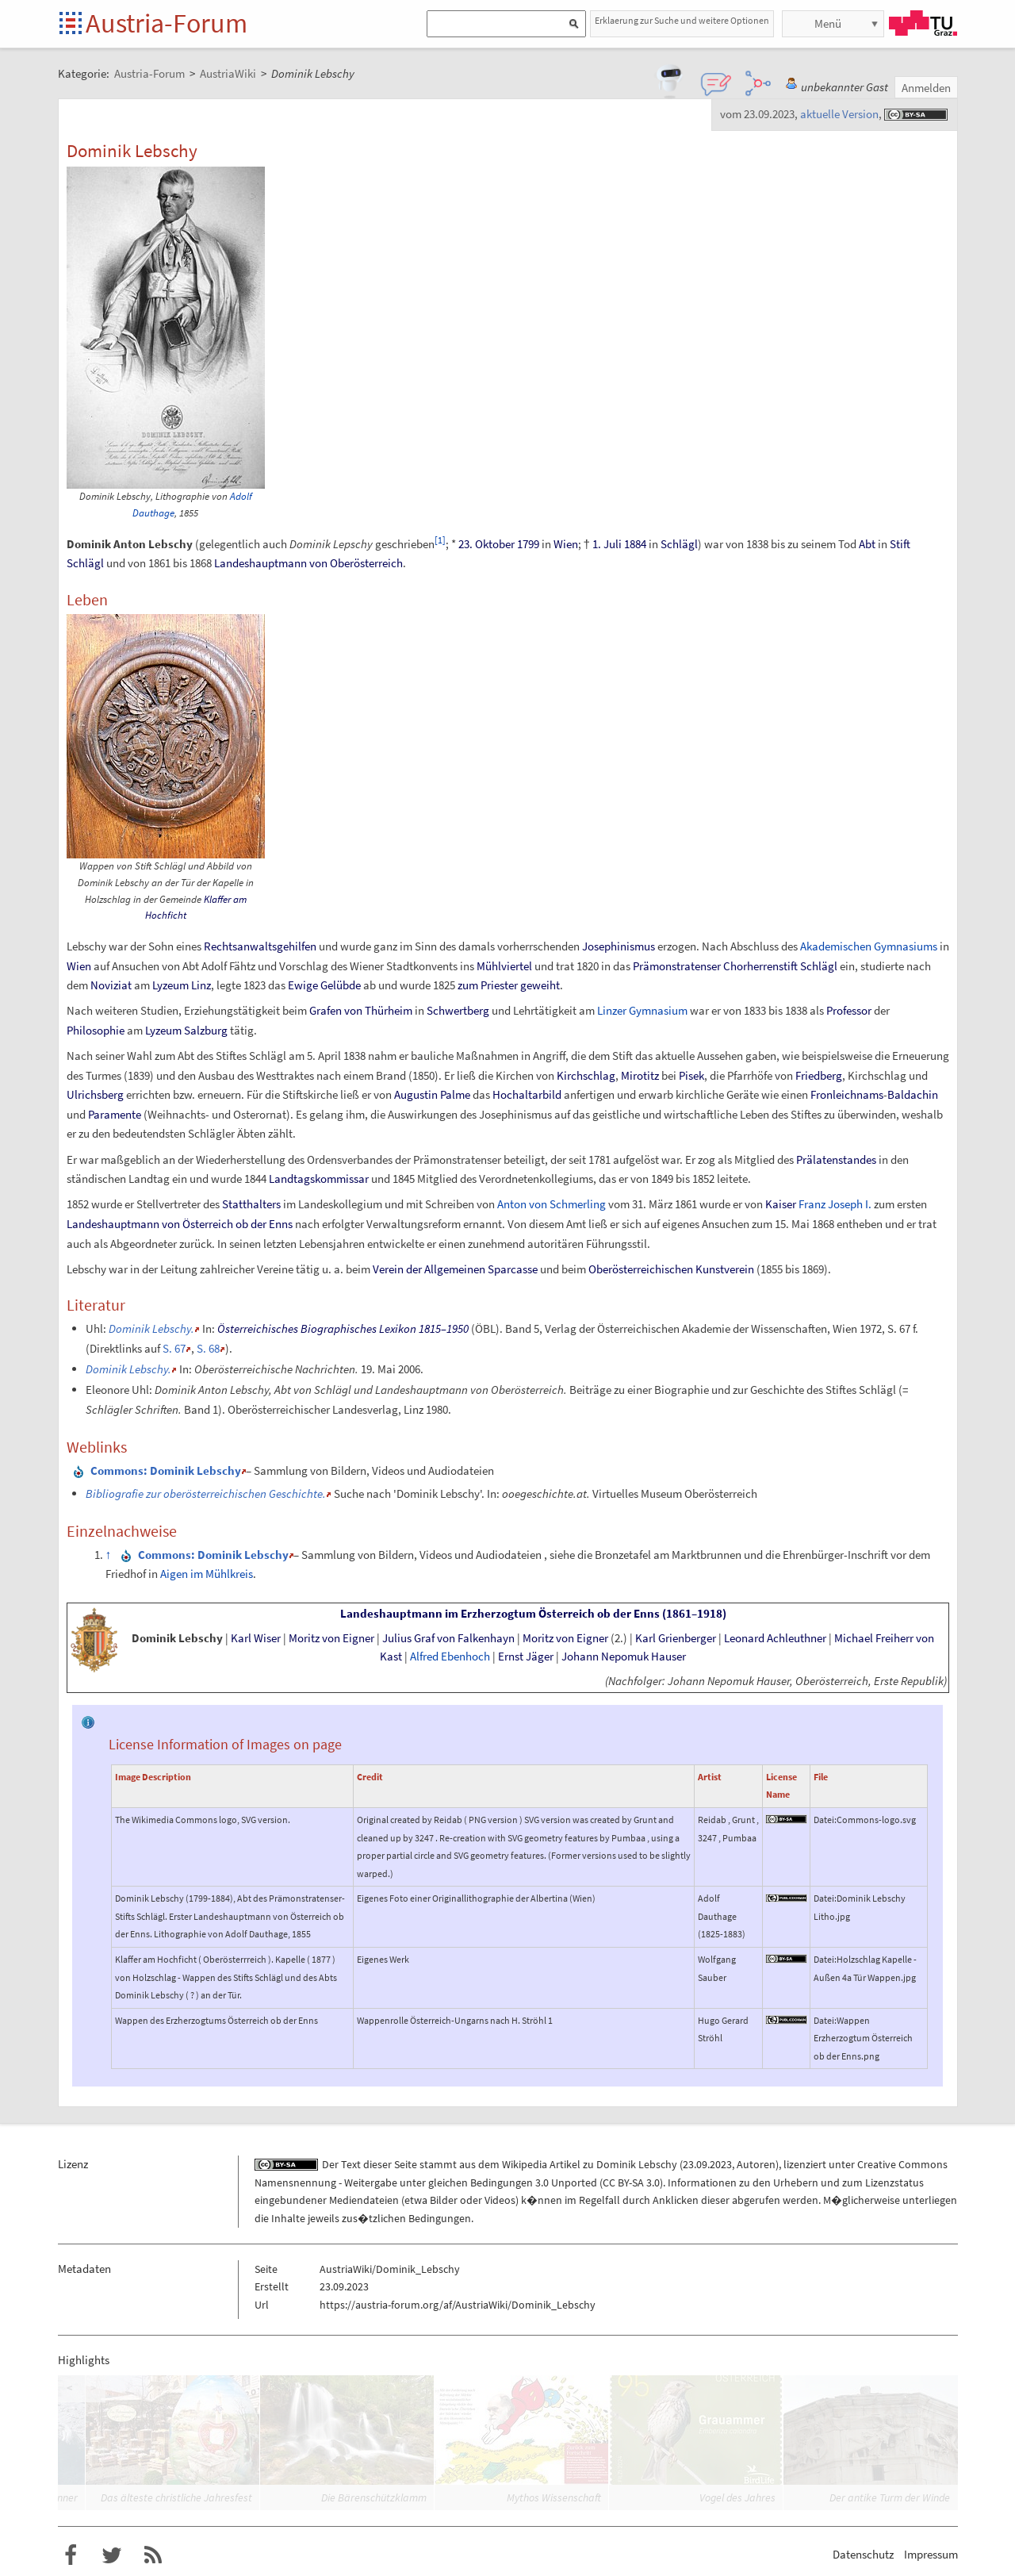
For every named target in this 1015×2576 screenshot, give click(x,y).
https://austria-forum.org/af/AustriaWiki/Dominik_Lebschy (458, 2305)
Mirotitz (640, 1075)
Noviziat (111, 984)
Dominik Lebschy (177, 1638)
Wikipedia (524, 2164)
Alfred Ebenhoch (450, 1656)
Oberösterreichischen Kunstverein (671, 1268)
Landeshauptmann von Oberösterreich (308, 562)
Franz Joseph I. (835, 1203)
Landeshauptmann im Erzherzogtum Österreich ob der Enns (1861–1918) (533, 1614)
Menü (827, 23)
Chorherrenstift (760, 965)
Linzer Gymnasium (642, 1010)
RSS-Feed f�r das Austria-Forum (153, 2555)
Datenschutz (863, 2554)
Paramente (114, 1114)
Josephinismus (618, 946)
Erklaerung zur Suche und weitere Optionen (682, 20)
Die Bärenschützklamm (374, 2497)
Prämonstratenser (677, 965)
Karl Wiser (256, 1638)
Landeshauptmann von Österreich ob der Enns (180, 1223)
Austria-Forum (166, 23)
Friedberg (818, 1075)
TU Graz (923, 23)
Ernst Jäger (525, 1656)
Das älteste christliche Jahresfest (176, 2497)
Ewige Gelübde (324, 984)
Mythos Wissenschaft (554, 2497)
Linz (201, 984)
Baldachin (912, 1094)
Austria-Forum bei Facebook (70, 2555)
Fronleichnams (846, 1094)
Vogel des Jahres (737, 2497)
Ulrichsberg (95, 1094)
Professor (848, 1010)
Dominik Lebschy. (151, 1328)
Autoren (756, 2164)
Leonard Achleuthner (775, 1638)
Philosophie (95, 1030)
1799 (528, 543)
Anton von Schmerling (551, 1203)
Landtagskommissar (319, 1178)
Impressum (931, 2554)
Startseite (72, 24)
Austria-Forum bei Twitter (111, 2555)
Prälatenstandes (836, 1159)
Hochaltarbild (526, 1094)
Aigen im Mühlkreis (206, 1573)
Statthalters (251, 1203)
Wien (565, 543)
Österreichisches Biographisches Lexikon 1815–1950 (343, 1328)
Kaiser (780, 1203)
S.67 (174, 1348)
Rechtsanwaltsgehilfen (260, 946)
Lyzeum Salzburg (186, 1030)
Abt (867, 543)
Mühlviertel (504, 965)
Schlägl (679, 543)
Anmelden (926, 87)
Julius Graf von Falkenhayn (448, 1638)
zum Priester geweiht (509, 984)
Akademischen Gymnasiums (868, 946)
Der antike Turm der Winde (889, 2497)
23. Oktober (486, 543)
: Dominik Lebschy (165, 1470)
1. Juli (607, 543)
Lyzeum (170, 984)
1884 (635, 543)
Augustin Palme (432, 1094)
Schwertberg (458, 1010)
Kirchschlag (586, 1075)
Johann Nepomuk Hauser (623, 1656)
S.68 (208, 1348)
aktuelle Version (839, 113)
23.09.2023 (707, 2164)
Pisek (691, 1075)
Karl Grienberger (675, 1638)
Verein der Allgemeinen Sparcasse (455, 1268)
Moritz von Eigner (331, 1638)
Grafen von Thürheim (360, 1010)
